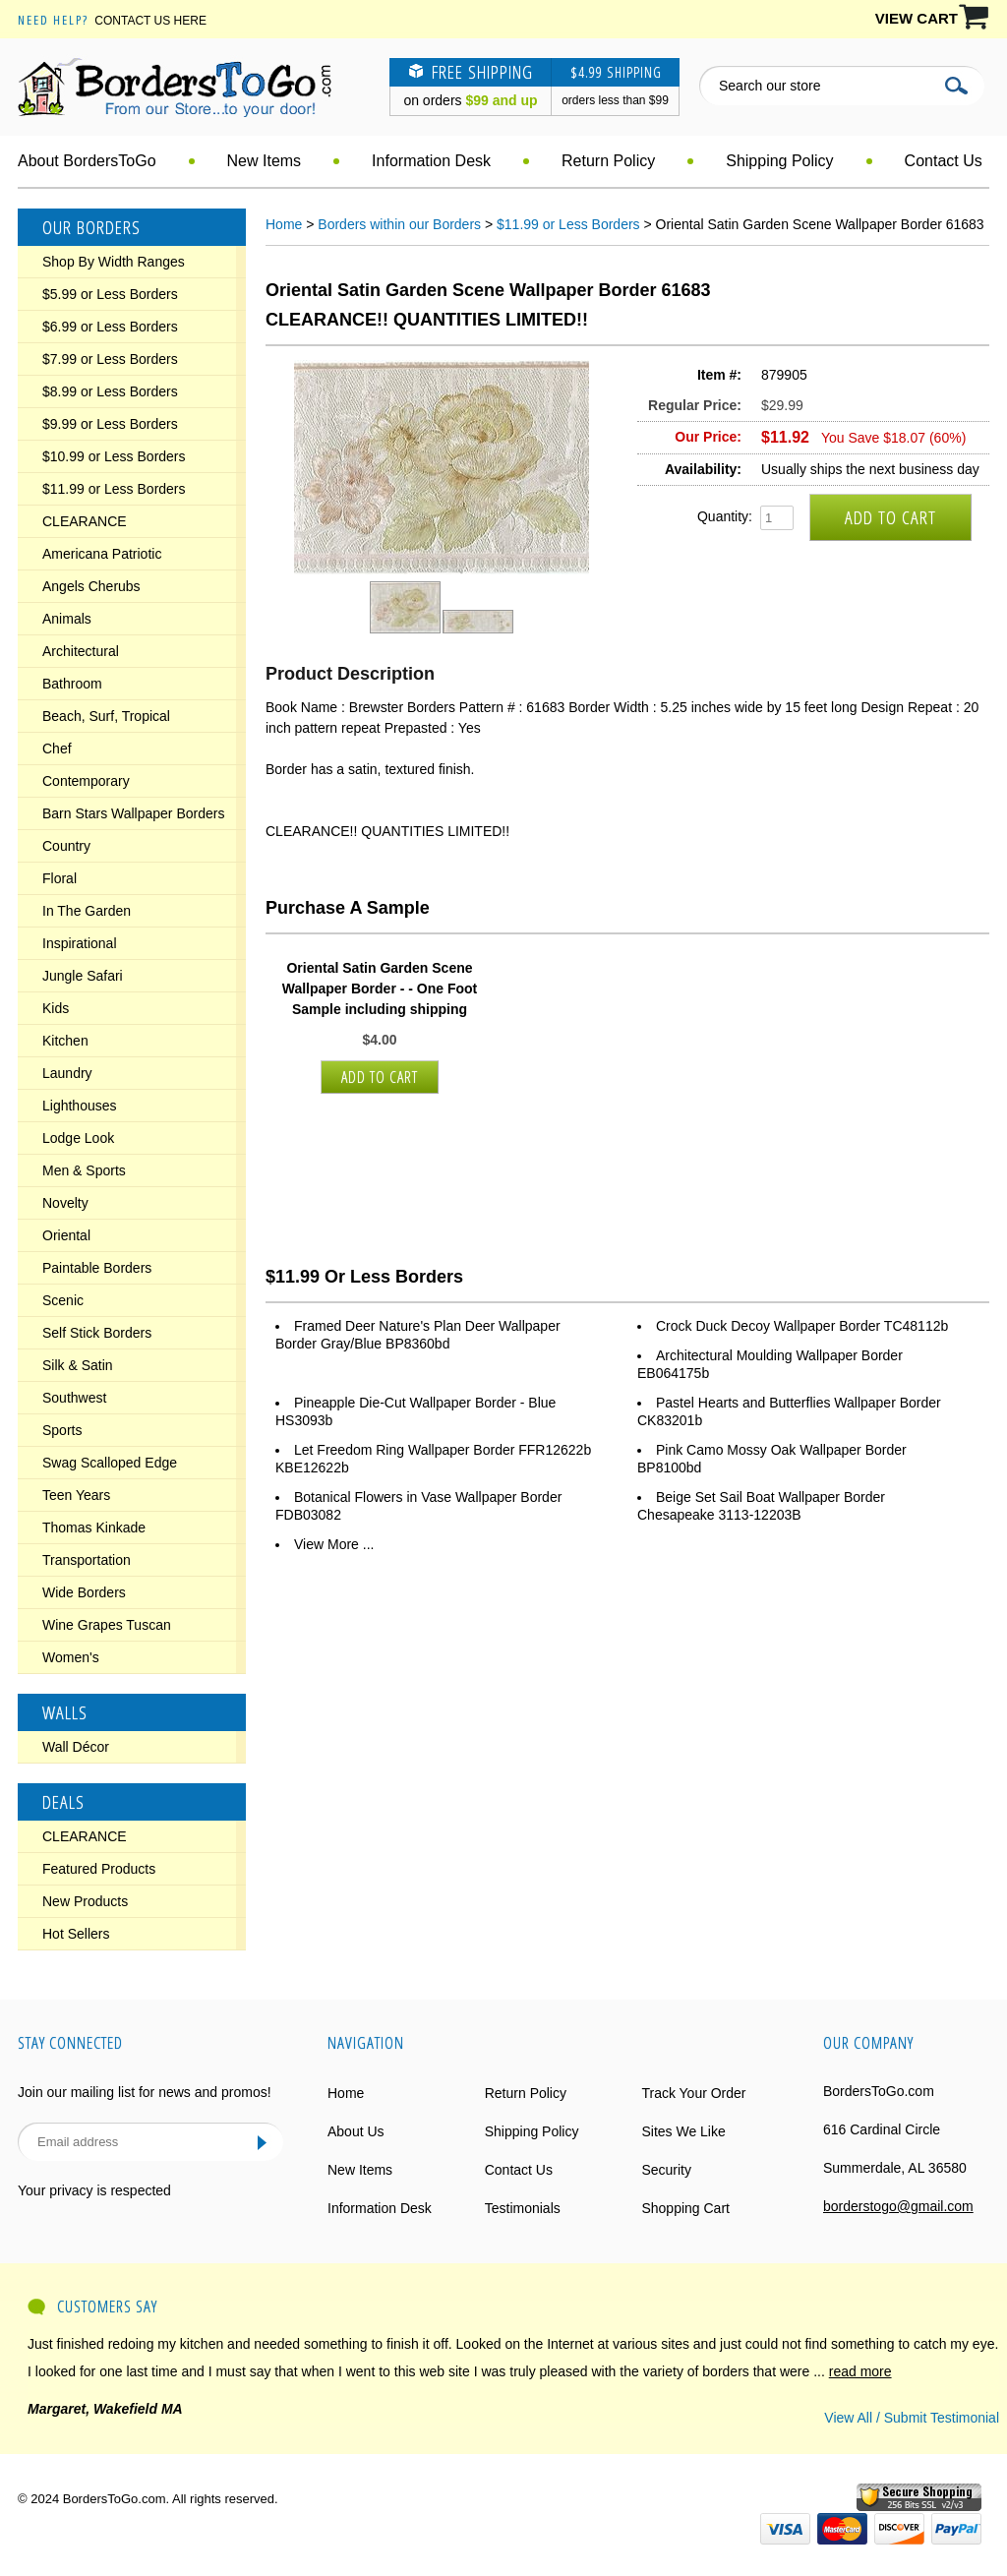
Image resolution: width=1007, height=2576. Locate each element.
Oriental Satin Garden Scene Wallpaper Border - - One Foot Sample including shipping (380, 988)
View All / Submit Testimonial (911, 2418)
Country (66, 846)
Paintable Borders (96, 1268)
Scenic (63, 1300)
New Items (264, 160)
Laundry (67, 1073)
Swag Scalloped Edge (109, 1462)
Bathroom (72, 683)
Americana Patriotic (101, 554)
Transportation (86, 1560)
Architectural (80, 651)
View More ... (334, 1544)
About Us (356, 2131)
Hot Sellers (75, 1934)
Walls (65, 1712)
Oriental (66, 1235)
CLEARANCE (84, 521)
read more (860, 2371)
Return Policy (608, 160)
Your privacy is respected (94, 2190)
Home (284, 224)
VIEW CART (916, 18)
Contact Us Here (150, 21)
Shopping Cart (685, 2208)
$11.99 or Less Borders (114, 489)
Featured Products (98, 1869)
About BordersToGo (87, 160)
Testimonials (523, 2208)
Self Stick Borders (96, 1333)
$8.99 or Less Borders (110, 391)
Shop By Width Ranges (113, 262)
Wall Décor (75, 1747)
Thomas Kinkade (94, 1527)
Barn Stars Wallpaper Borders (133, 813)
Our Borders (91, 227)
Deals (63, 1802)
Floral (59, 878)
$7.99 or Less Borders (110, 359)
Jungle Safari (82, 976)
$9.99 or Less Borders (110, 424)
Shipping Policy (779, 160)
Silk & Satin (77, 1365)
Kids (55, 1008)
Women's (70, 1657)
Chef (57, 748)
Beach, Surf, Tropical (106, 716)
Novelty (65, 1203)
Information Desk (431, 160)
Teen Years (76, 1495)
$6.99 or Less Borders (110, 326)
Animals (66, 619)
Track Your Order (693, 2093)
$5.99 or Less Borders (110, 294)
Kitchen (65, 1040)
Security (666, 2170)
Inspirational (79, 943)
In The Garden (86, 911)
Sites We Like (683, 2131)
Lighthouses (79, 1105)
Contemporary (86, 781)
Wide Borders (84, 1592)
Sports (62, 1430)
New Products (85, 1901)
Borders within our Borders (399, 224)
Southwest (74, 1398)
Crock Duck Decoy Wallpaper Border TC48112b (802, 1326)
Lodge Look (78, 1138)
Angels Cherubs (91, 586)
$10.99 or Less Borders (114, 456)
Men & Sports (84, 1170)
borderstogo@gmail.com (898, 2206)
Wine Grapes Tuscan (106, 1625)
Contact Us (943, 160)
